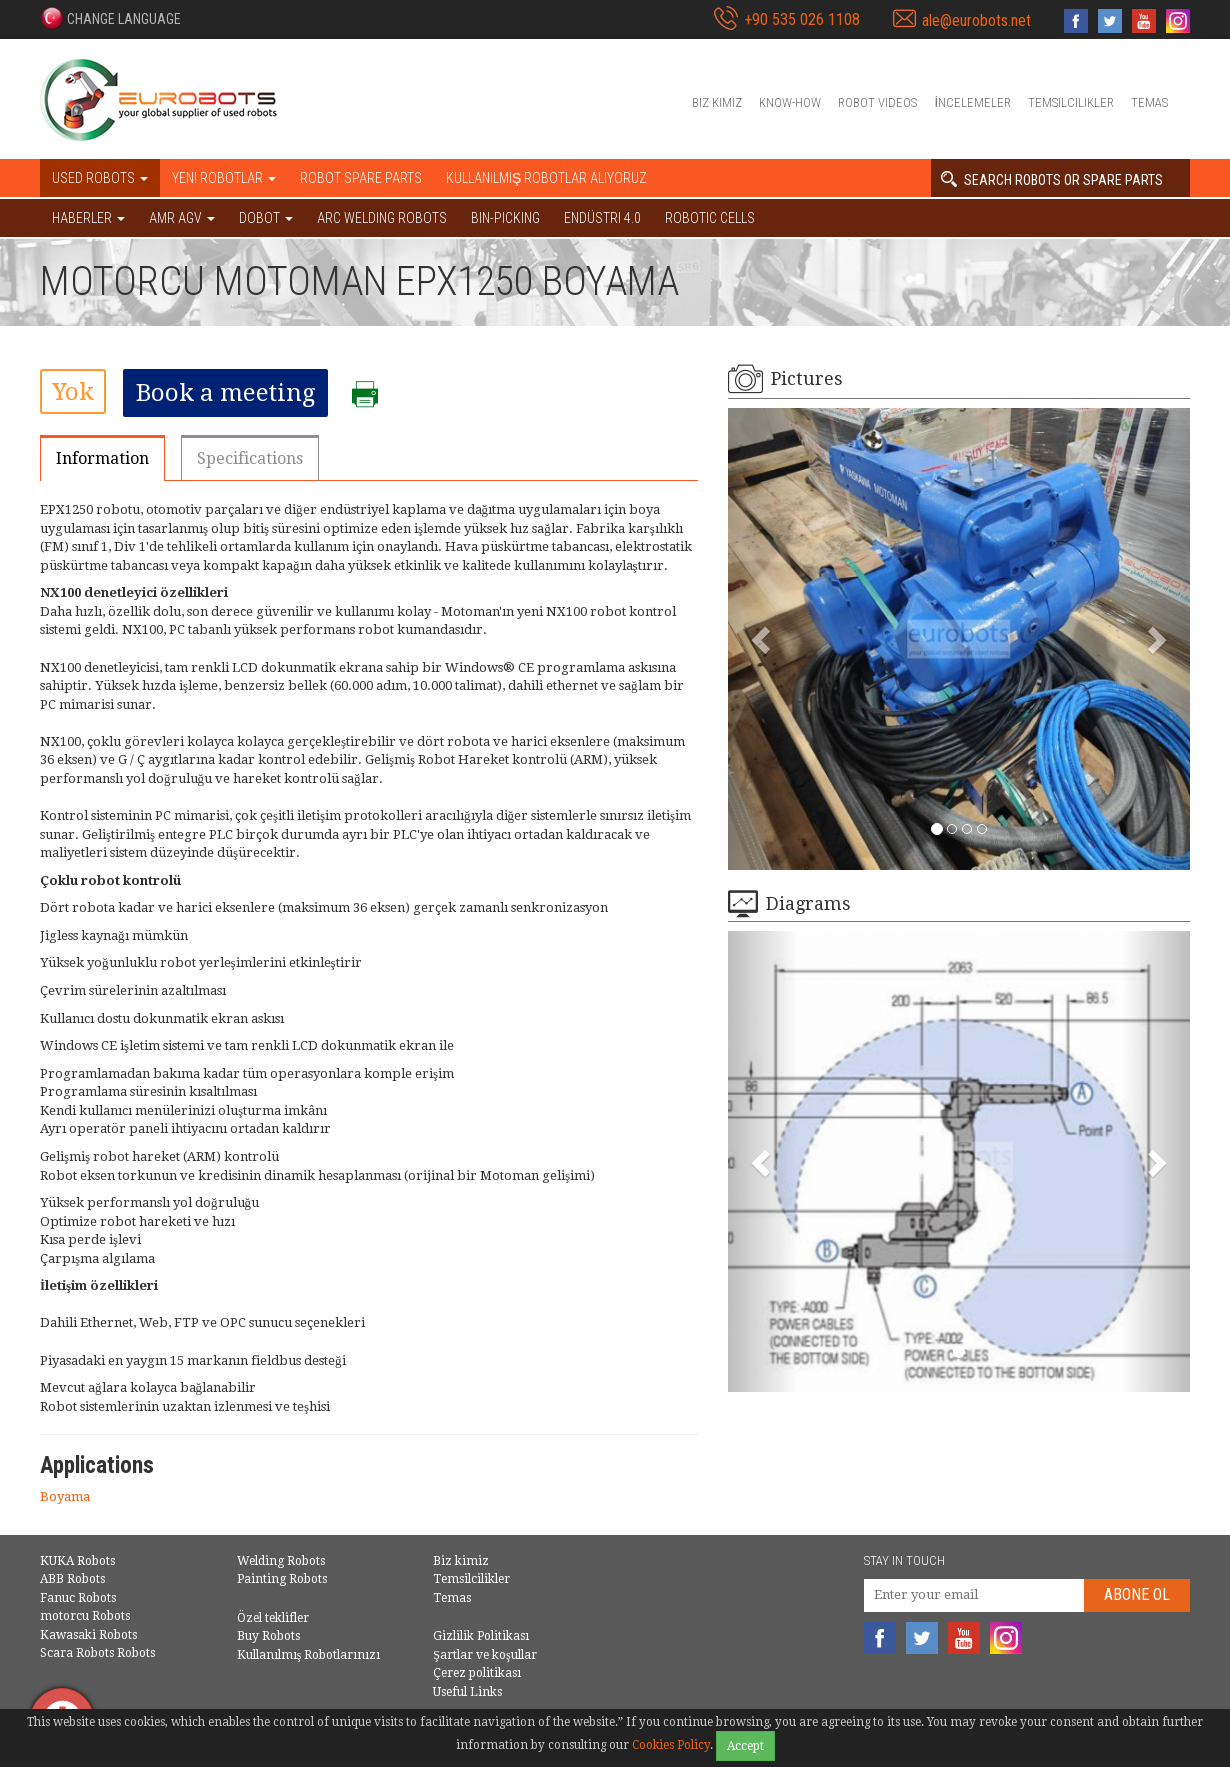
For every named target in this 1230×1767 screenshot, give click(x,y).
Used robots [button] (100, 178)
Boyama (65, 1496)
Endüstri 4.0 (602, 218)
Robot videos (877, 102)
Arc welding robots (382, 218)
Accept (745, 1746)
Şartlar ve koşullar (484, 1655)
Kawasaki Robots (88, 1635)
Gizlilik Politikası (481, 1636)
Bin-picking (505, 218)
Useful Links (467, 1692)
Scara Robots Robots (97, 1653)
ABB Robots (72, 1579)
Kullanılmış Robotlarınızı (309, 1655)
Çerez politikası (477, 1673)
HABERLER (88, 218)
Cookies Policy (671, 1745)
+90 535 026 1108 (802, 19)
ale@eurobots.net (976, 20)
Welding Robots (281, 1561)
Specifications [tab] (250, 458)
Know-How (790, 102)
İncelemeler (972, 102)
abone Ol (1137, 1594)
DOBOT (266, 218)
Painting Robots (282, 1579)
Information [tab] (102, 458)
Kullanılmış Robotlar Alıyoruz (546, 178)
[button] (110, 18)
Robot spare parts (361, 178)
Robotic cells (710, 218)
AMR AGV (182, 218)
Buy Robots (268, 1636)
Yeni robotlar (224, 178)
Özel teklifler (273, 1618)
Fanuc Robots (78, 1598)
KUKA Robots (77, 1561)
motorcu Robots (85, 1616)
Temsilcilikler (1071, 102)
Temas (1149, 102)
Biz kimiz (717, 102)
